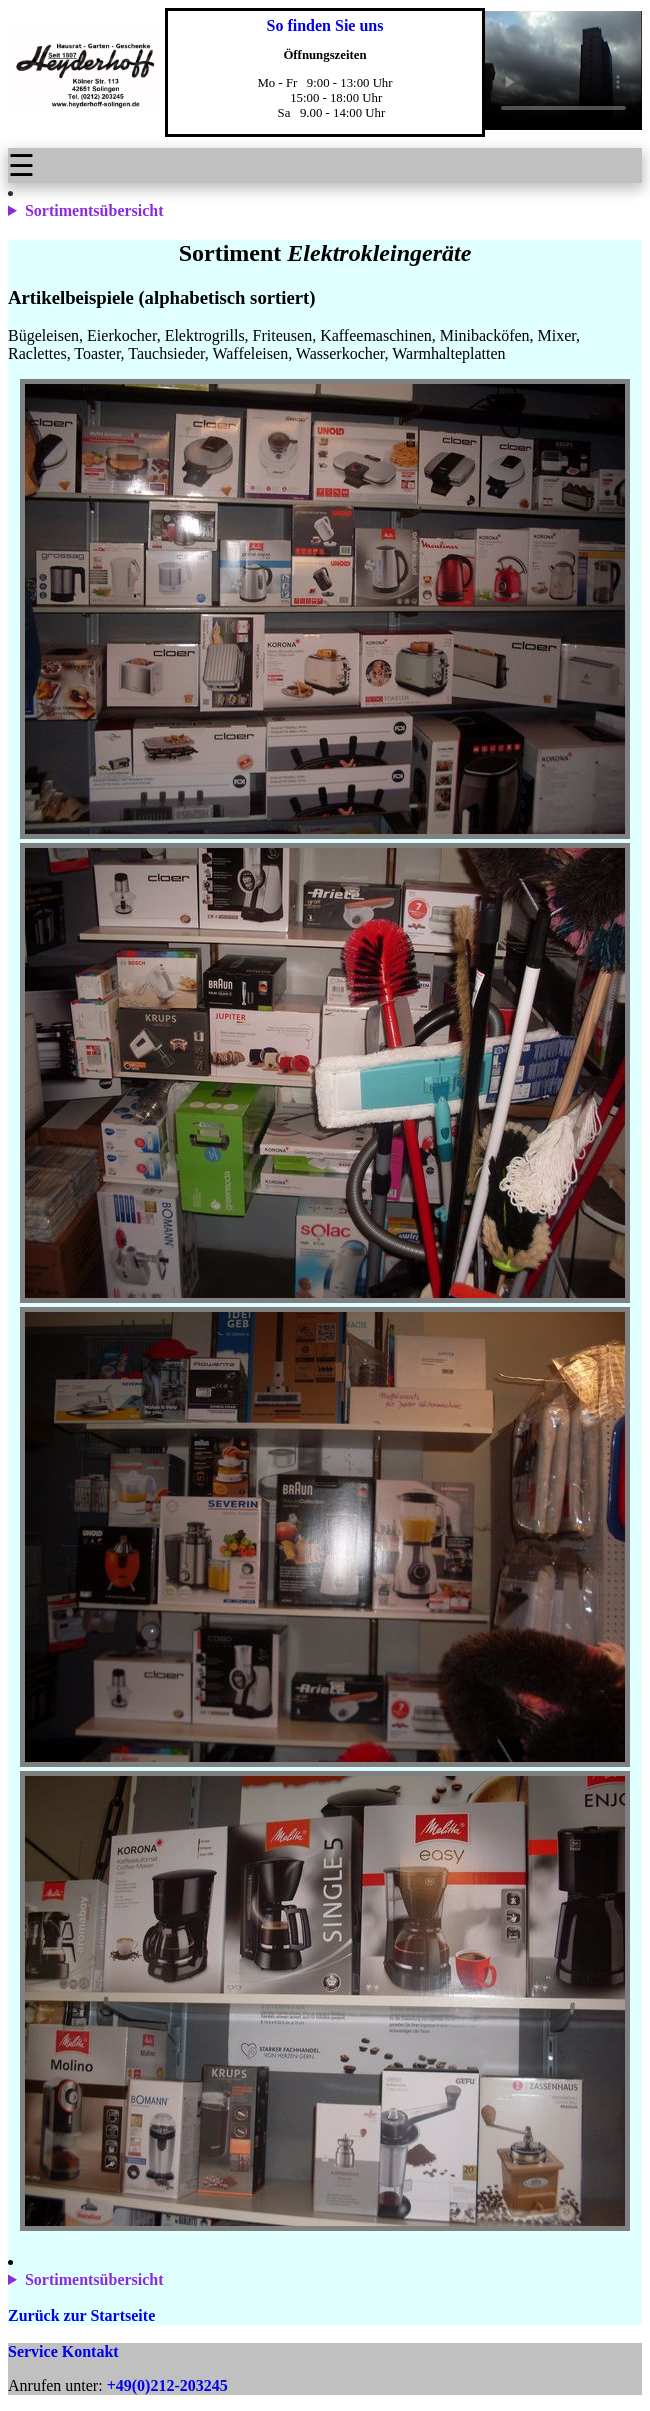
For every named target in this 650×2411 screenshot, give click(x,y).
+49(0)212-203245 (167, 2385)
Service (33, 2351)
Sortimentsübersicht (94, 210)
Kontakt (90, 2351)
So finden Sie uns (325, 25)
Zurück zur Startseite (81, 2315)
